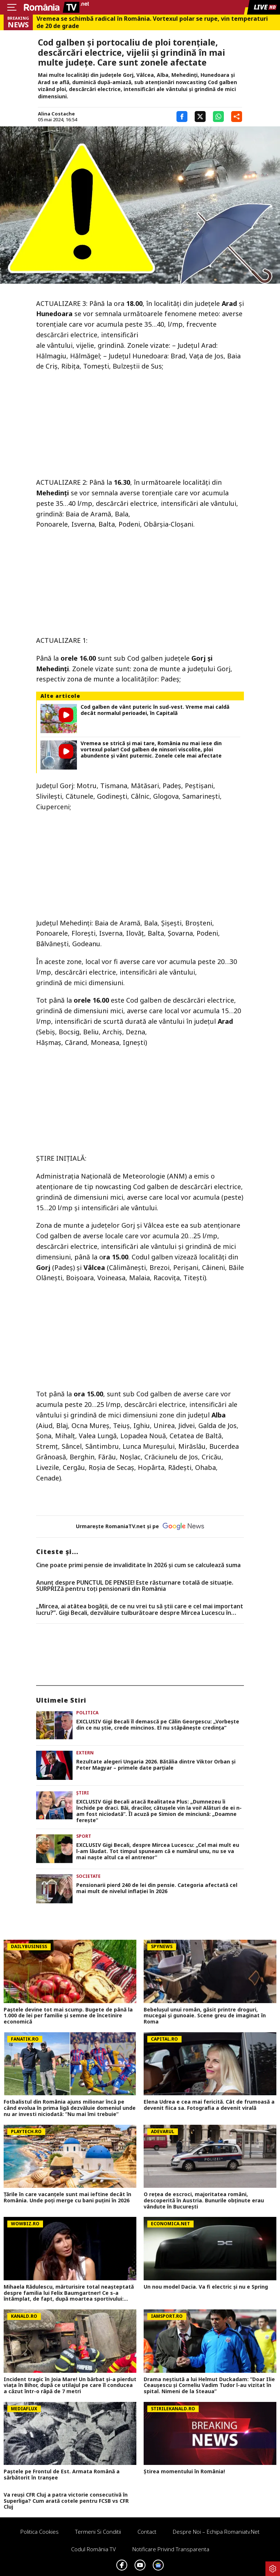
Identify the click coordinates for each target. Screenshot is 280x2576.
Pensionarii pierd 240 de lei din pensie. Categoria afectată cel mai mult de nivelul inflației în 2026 (156, 1888)
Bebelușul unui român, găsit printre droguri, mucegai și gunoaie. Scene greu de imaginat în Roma (205, 2016)
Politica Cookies (39, 2531)
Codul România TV (93, 2549)
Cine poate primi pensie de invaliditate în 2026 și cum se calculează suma (138, 1565)
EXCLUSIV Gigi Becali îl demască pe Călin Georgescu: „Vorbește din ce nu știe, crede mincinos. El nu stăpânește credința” (157, 1725)
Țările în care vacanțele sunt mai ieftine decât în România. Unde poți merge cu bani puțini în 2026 (67, 2197)
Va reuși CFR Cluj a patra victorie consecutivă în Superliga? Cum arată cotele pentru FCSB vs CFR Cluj (66, 2501)
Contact (146, 2531)
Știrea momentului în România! (184, 2472)
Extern (85, 1753)
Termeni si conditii (98, 2531)
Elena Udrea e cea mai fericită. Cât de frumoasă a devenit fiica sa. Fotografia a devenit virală (209, 2105)
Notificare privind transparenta (170, 2549)
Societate (88, 1876)
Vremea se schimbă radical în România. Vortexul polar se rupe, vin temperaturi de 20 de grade (152, 22)
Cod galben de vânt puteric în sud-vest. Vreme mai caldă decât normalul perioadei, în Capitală (155, 710)
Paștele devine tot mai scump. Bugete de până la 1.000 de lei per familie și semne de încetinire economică (68, 2016)
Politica (87, 1713)
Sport (83, 1836)
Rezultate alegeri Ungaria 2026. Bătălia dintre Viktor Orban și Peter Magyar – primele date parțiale (156, 1765)
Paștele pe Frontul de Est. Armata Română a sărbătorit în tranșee (62, 2475)
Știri (82, 1793)
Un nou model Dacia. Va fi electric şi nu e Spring (206, 2287)
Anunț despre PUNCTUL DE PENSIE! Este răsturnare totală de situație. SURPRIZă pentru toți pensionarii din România (134, 1586)
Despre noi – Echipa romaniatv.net (216, 2531)
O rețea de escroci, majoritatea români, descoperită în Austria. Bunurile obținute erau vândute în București (204, 2200)
